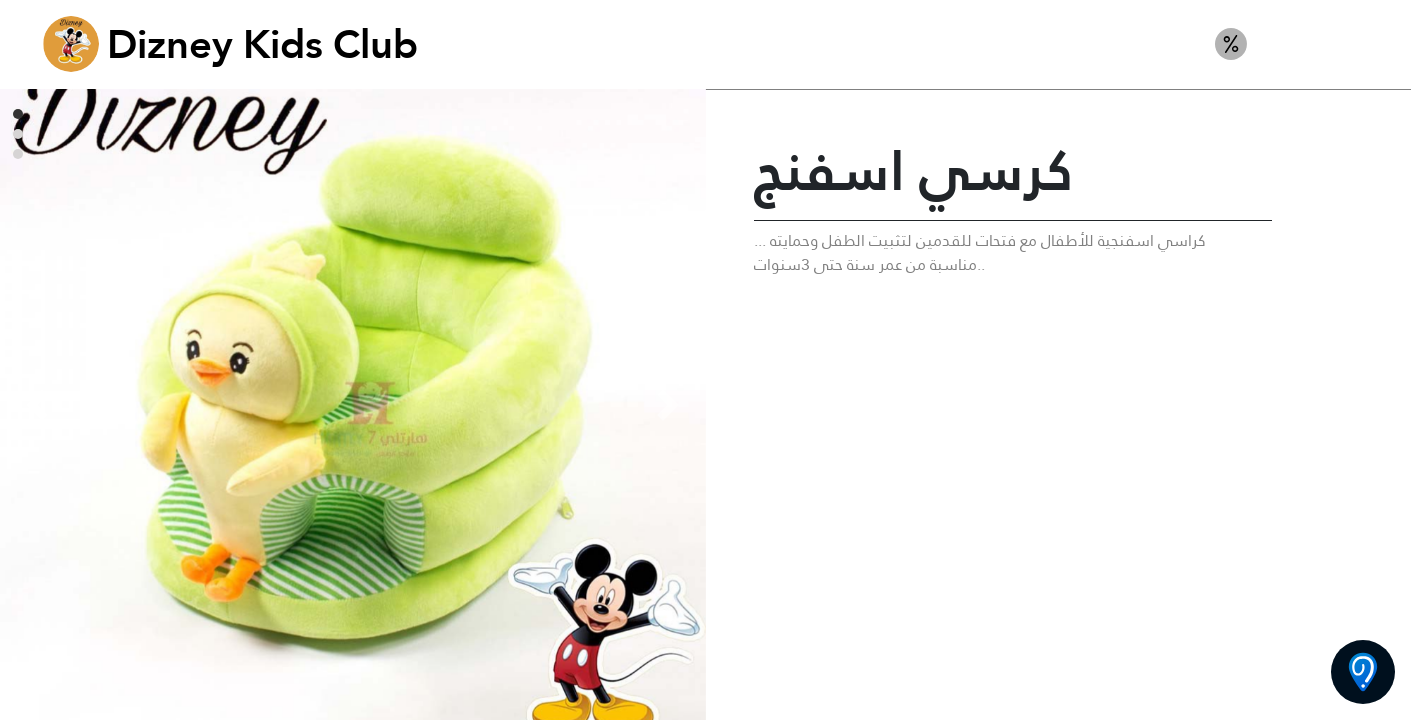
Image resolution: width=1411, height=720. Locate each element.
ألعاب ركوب (1321, 44)
